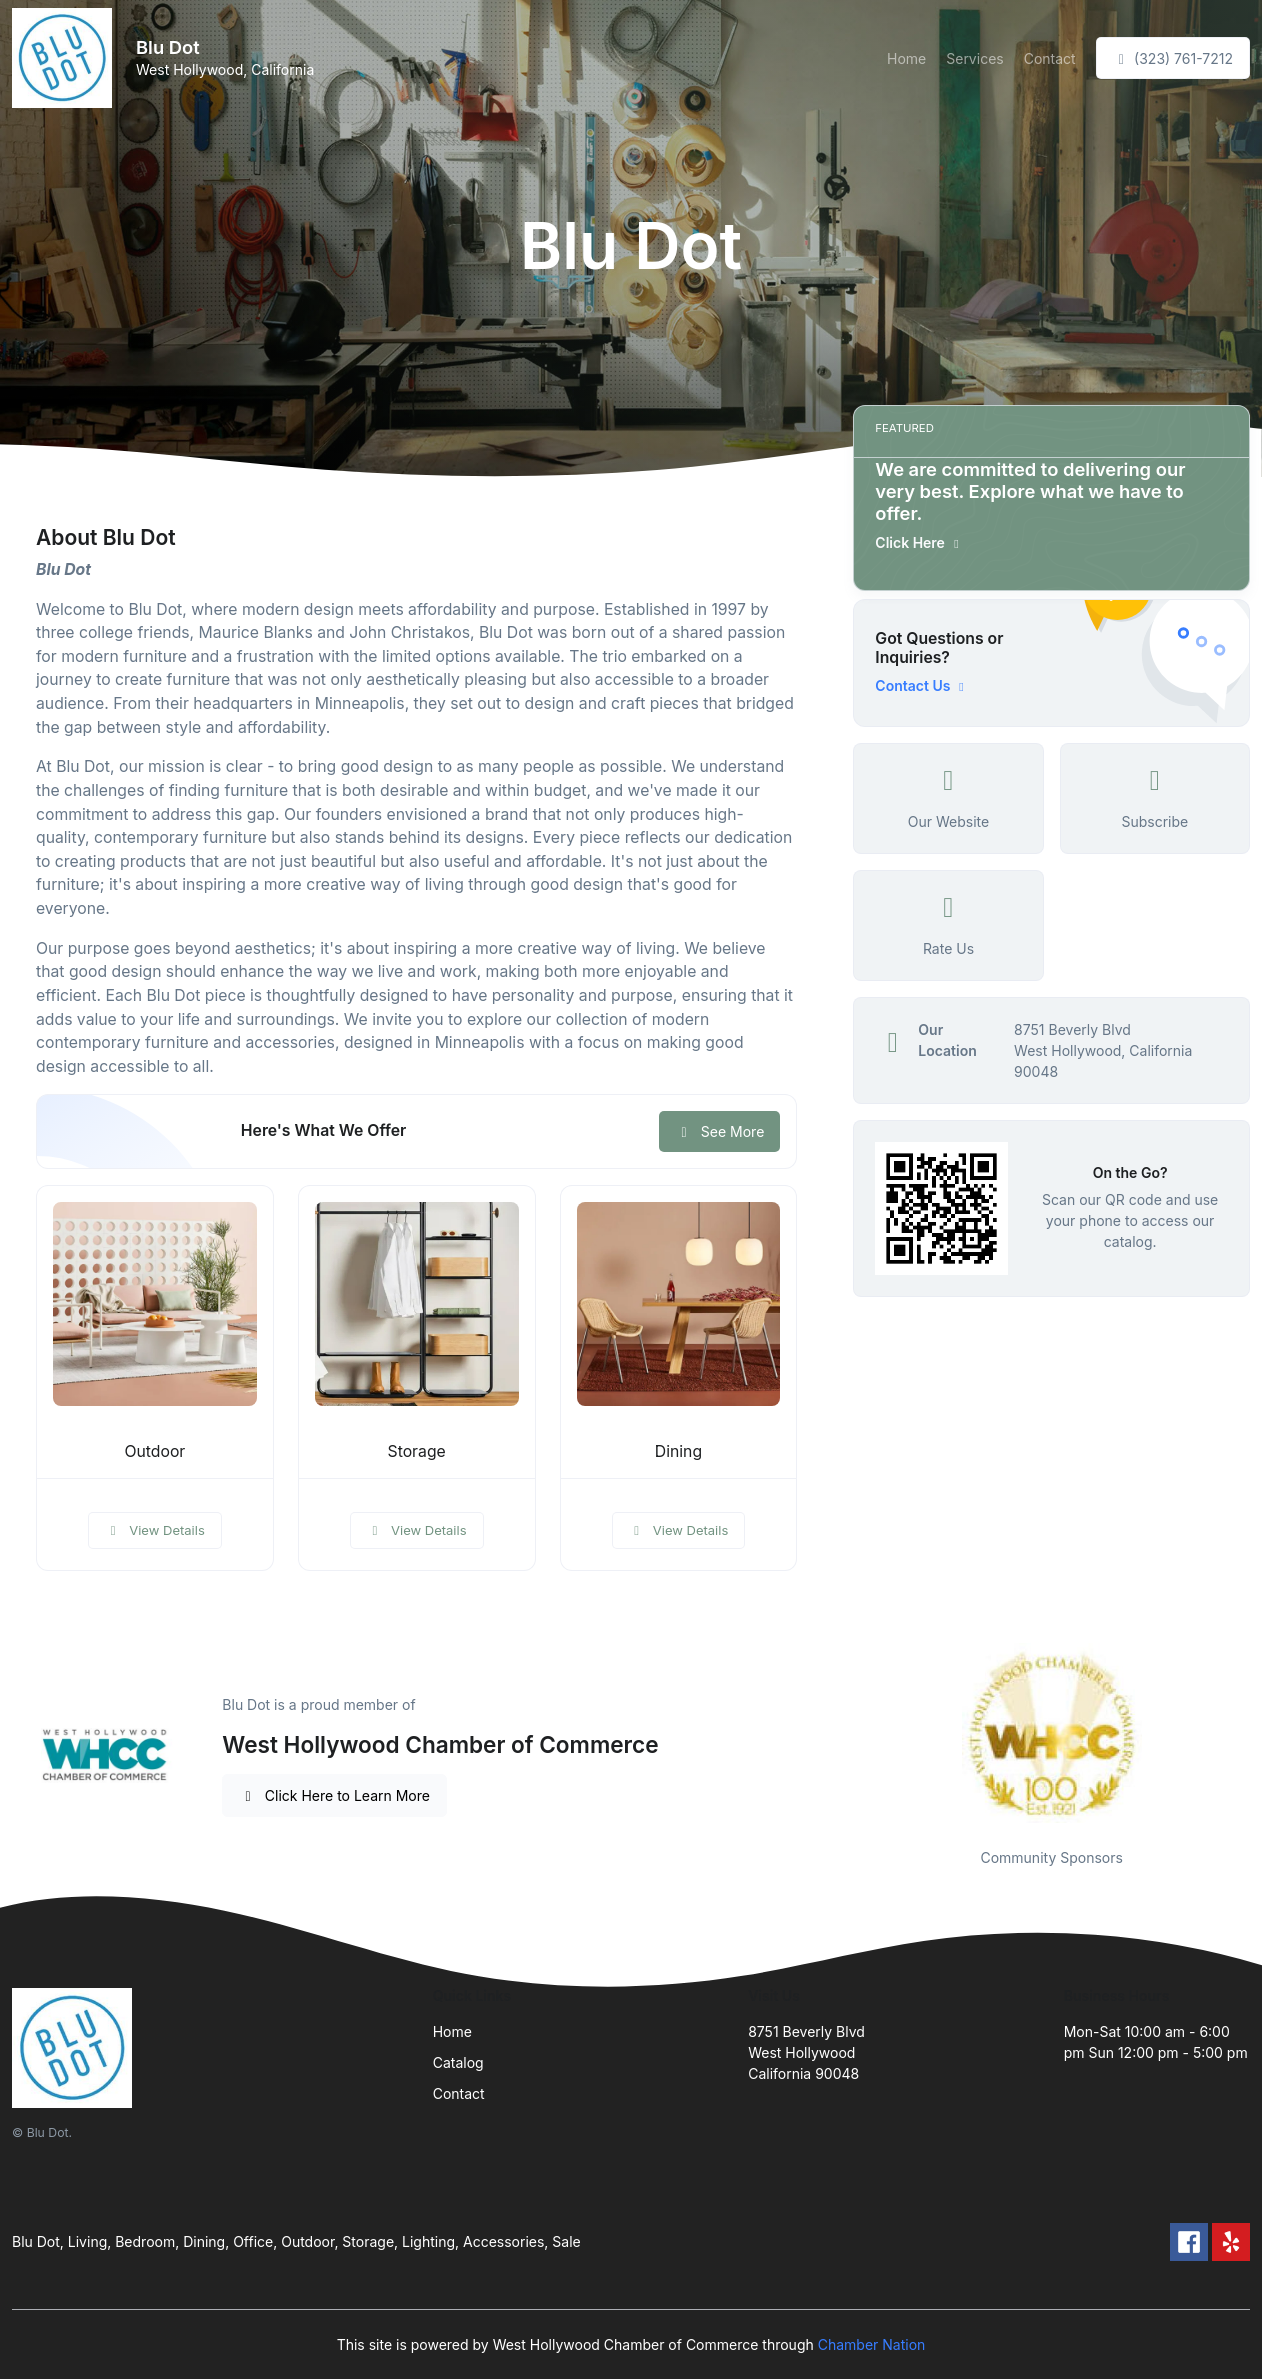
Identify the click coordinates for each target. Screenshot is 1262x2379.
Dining (678, 1451)
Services (974, 58)
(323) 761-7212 (1173, 58)
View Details (155, 1530)
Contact (1050, 58)
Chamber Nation (872, 2344)
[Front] (66, 58)
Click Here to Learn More (334, 1795)
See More (719, 1131)
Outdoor (154, 1451)
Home (906, 58)
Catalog (458, 2062)
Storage (417, 1451)
